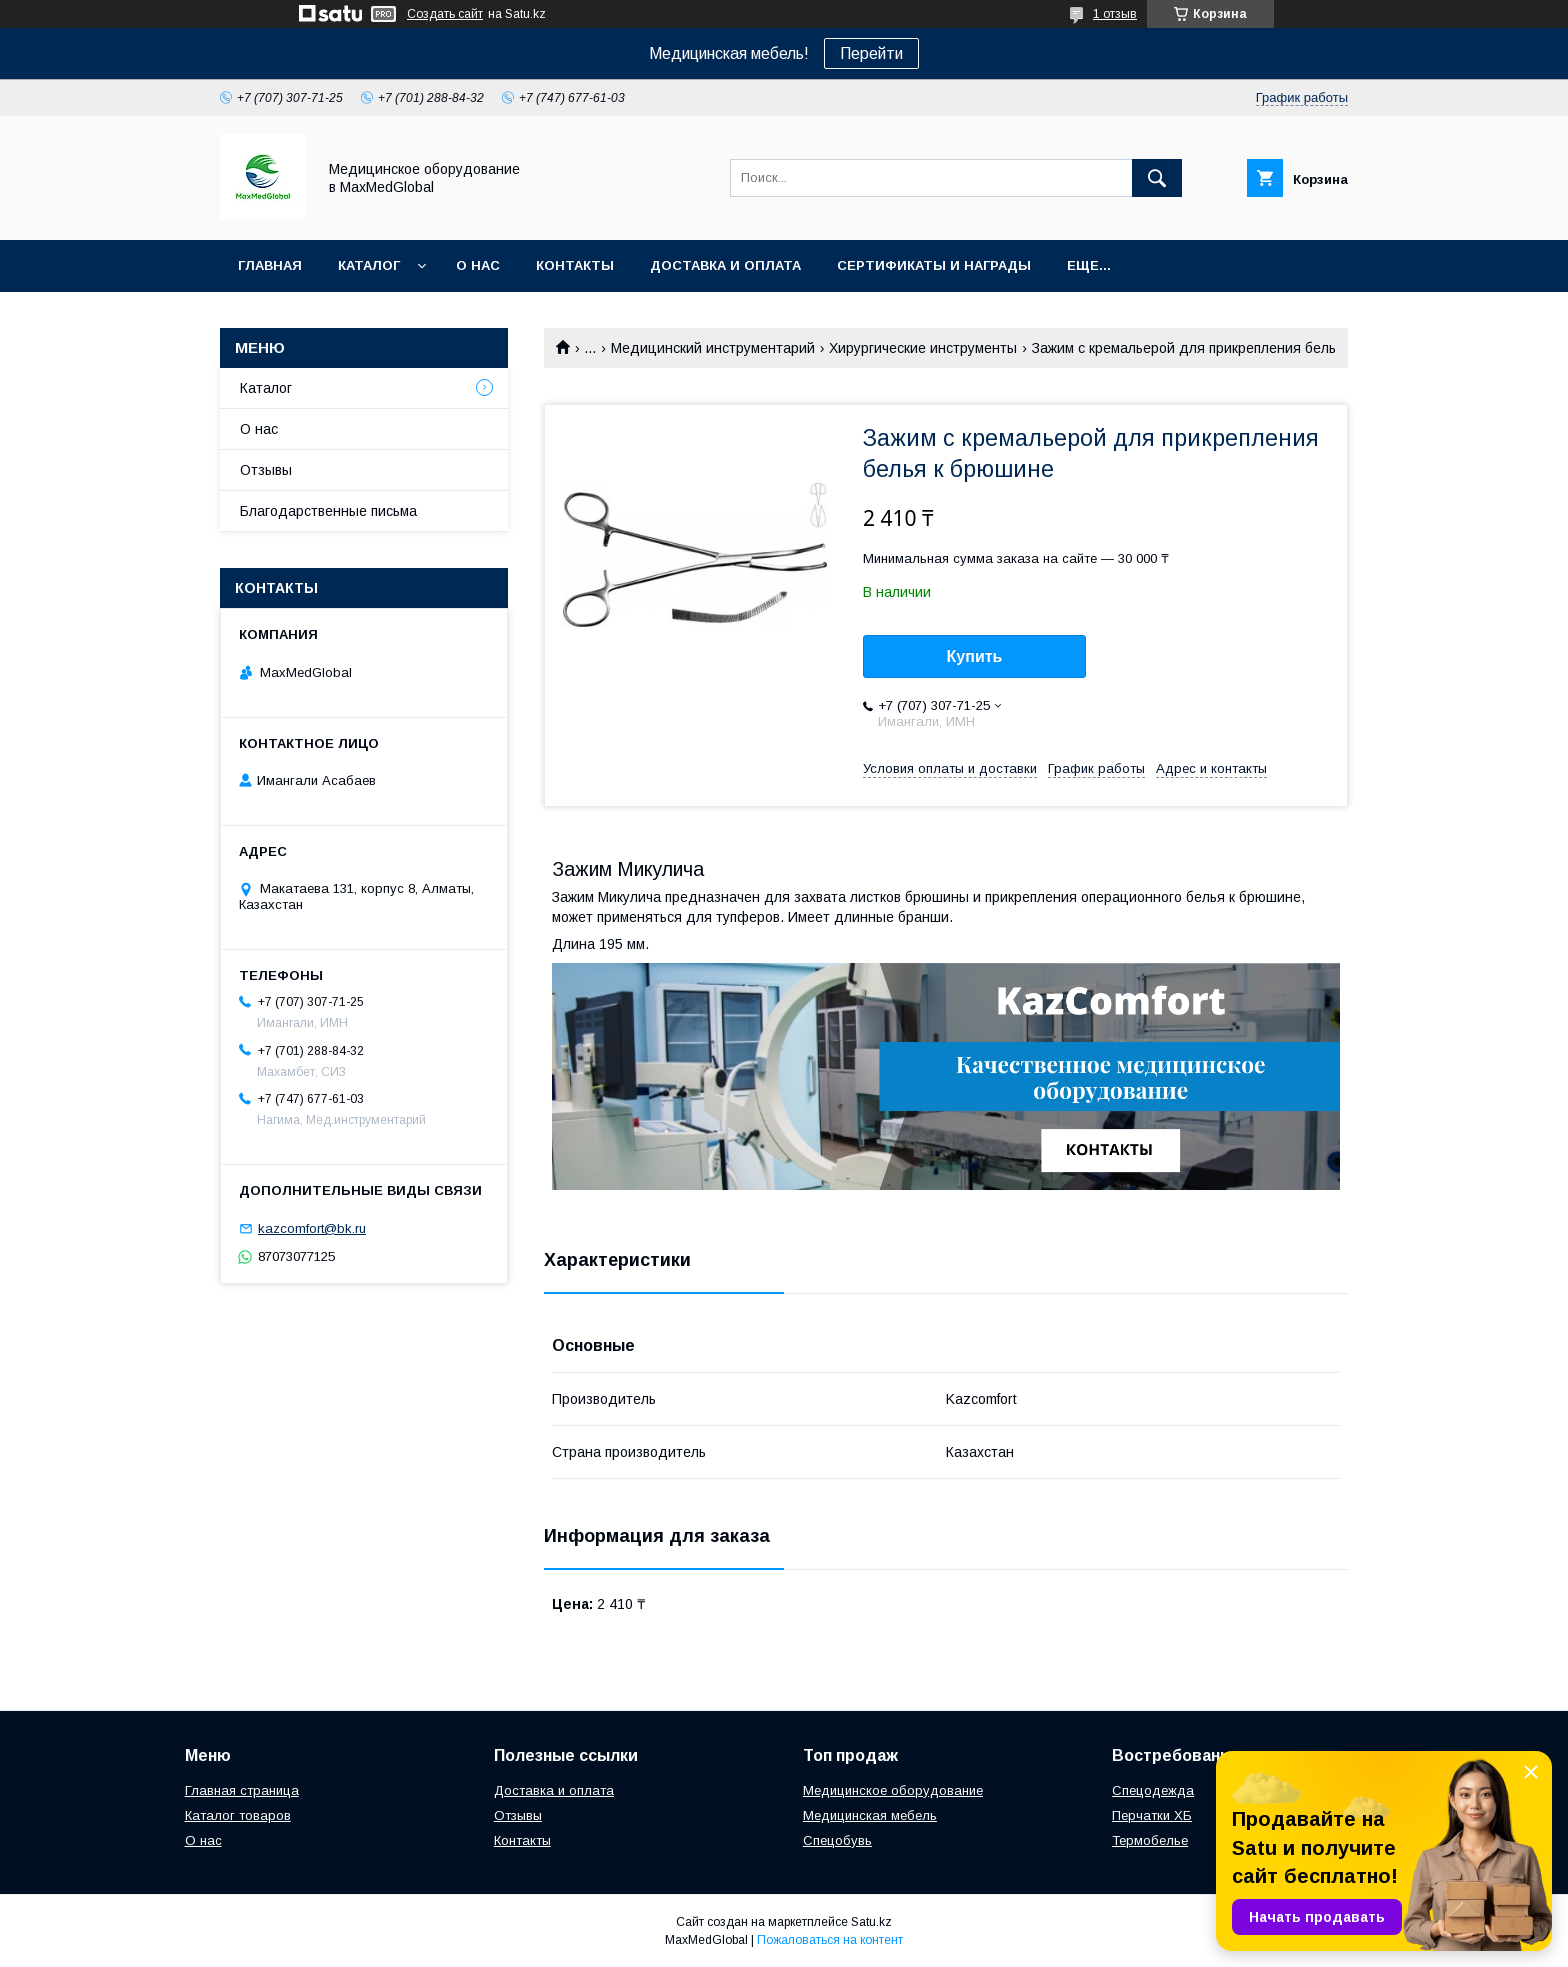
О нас (478, 265)
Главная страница (242, 1790)
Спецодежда (1153, 1790)
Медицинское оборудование (893, 1790)
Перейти (871, 53)
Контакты (575, 265)
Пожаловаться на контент (830, 1940)
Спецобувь (837, 1840)
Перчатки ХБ (1152, 1815)
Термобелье (1150, 1840)
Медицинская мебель (870, 1815)
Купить (975, 656)
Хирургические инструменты (923, 348)
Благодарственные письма (328, 511)
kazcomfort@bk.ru (312, 1228)
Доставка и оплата (725, 265)
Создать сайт (445, 14)
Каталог (369, 265)
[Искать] (1157, 178)
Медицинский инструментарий (713, 348)
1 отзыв (1115, 14)
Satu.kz (871, 1922)
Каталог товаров (238, 1815)
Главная (270, 265)
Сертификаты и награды (934, 265)
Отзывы (266, 470)
